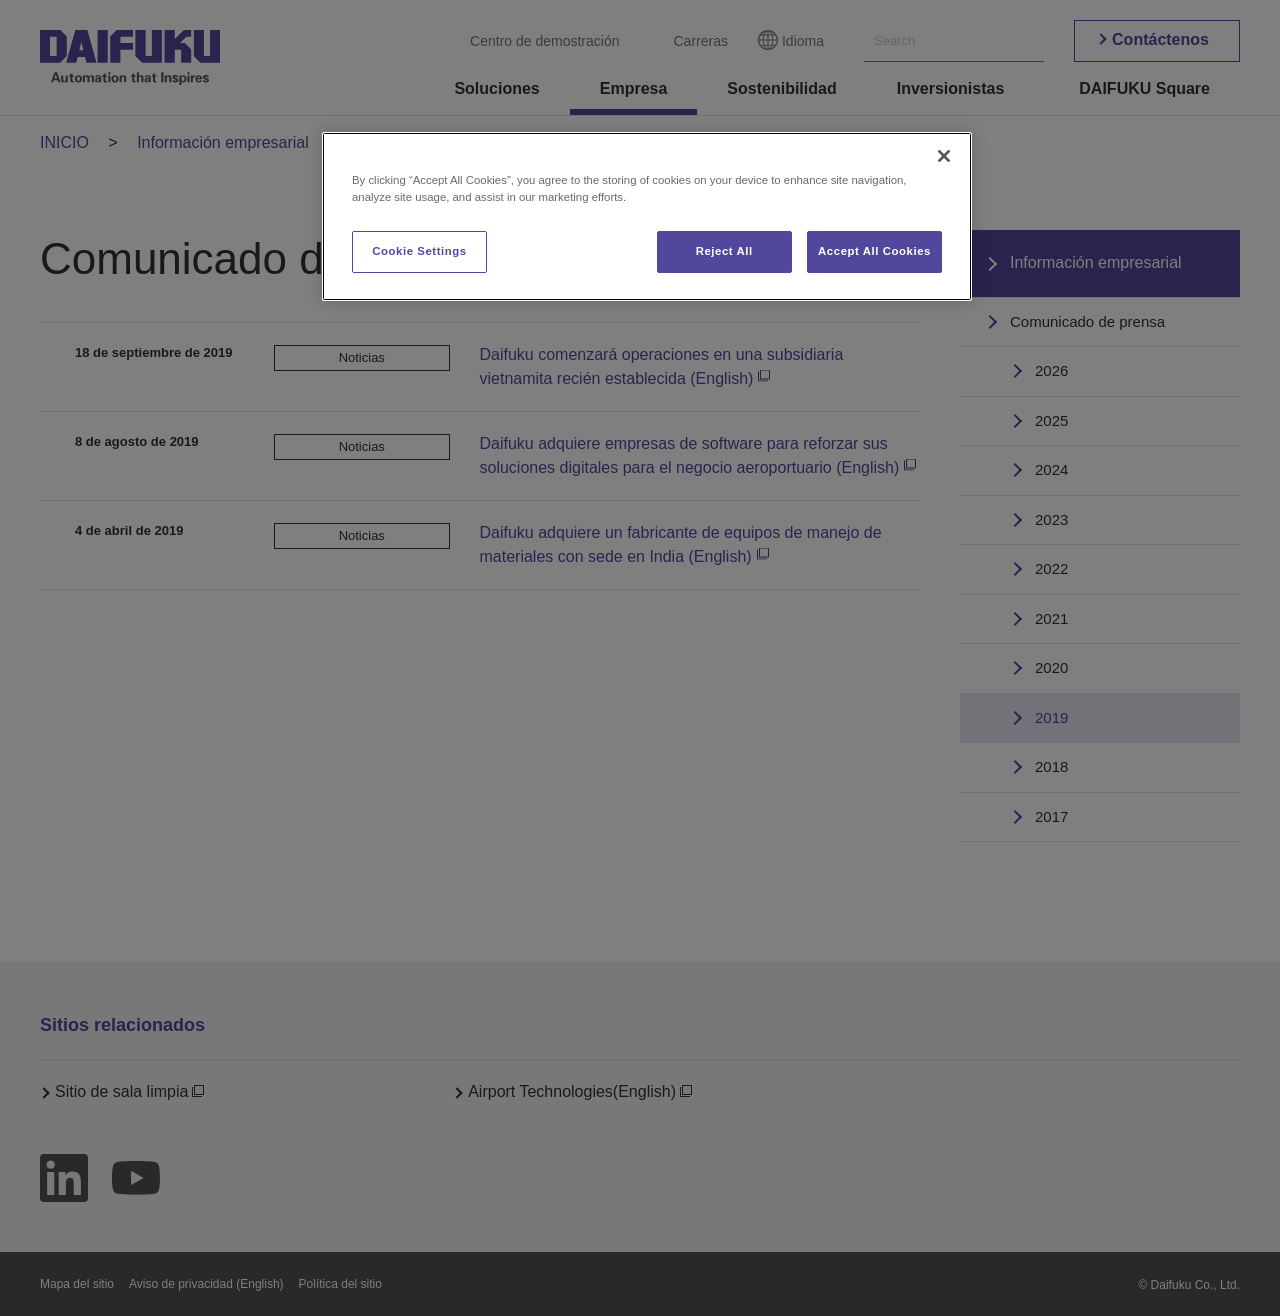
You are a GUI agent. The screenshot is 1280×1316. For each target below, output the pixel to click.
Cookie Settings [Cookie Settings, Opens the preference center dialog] (419, 251)
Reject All (724, 251)
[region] (647, 216)
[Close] (944, 156)
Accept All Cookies (874, 251)
